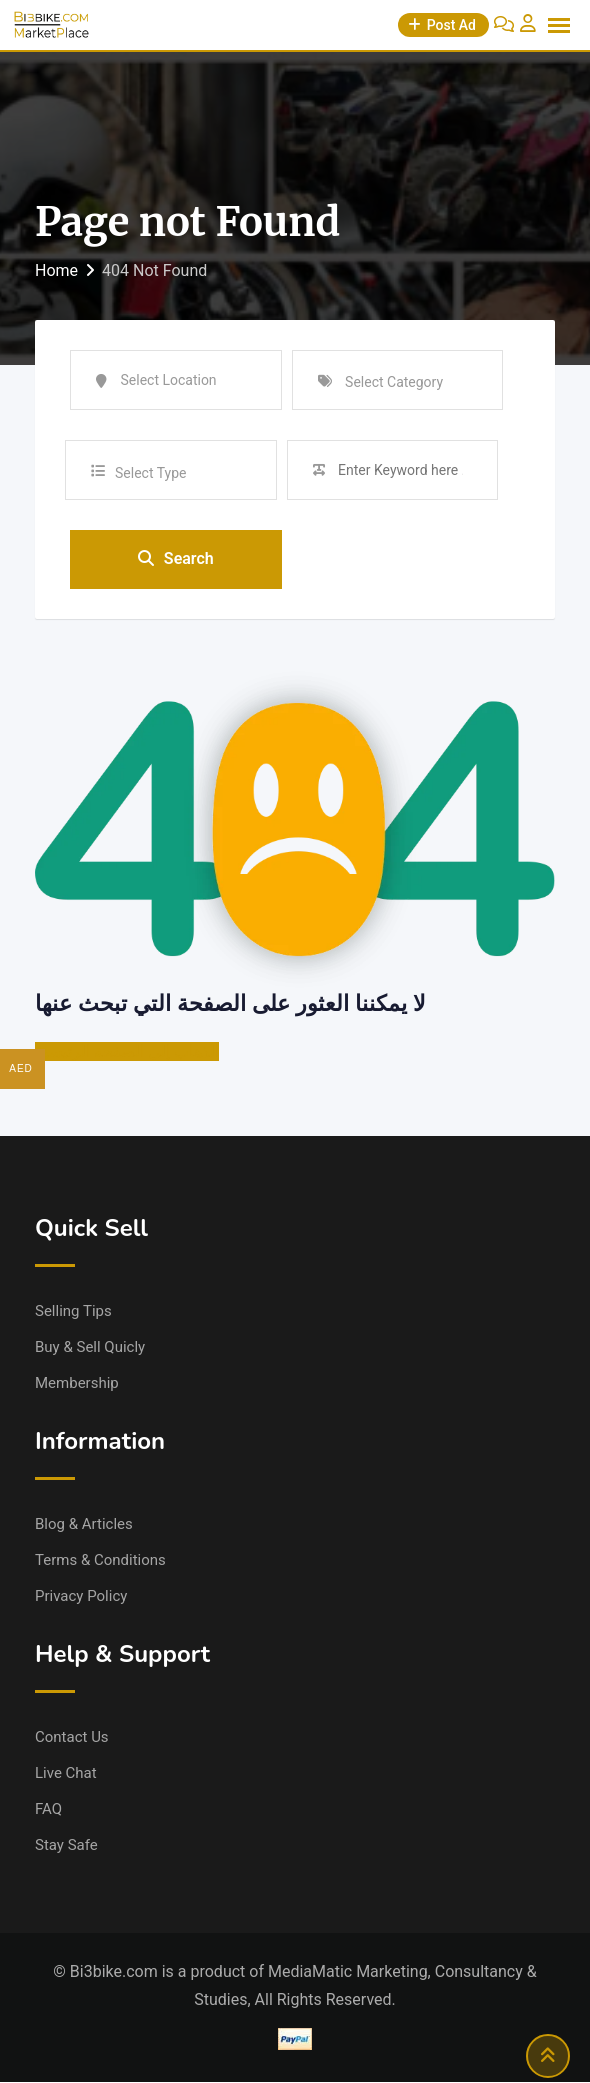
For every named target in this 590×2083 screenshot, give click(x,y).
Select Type (150, 473)
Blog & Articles (84, 1525)
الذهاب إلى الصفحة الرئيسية (127, 1052)
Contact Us (72, 1738)
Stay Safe (66, 1846)
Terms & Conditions (100, 1561)
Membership (77, 1384)
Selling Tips (73, 1312)
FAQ (48, 1810)
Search (176, 559)
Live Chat (66, 1774)
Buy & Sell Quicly (90, 1348)
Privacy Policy (81, 1597)
